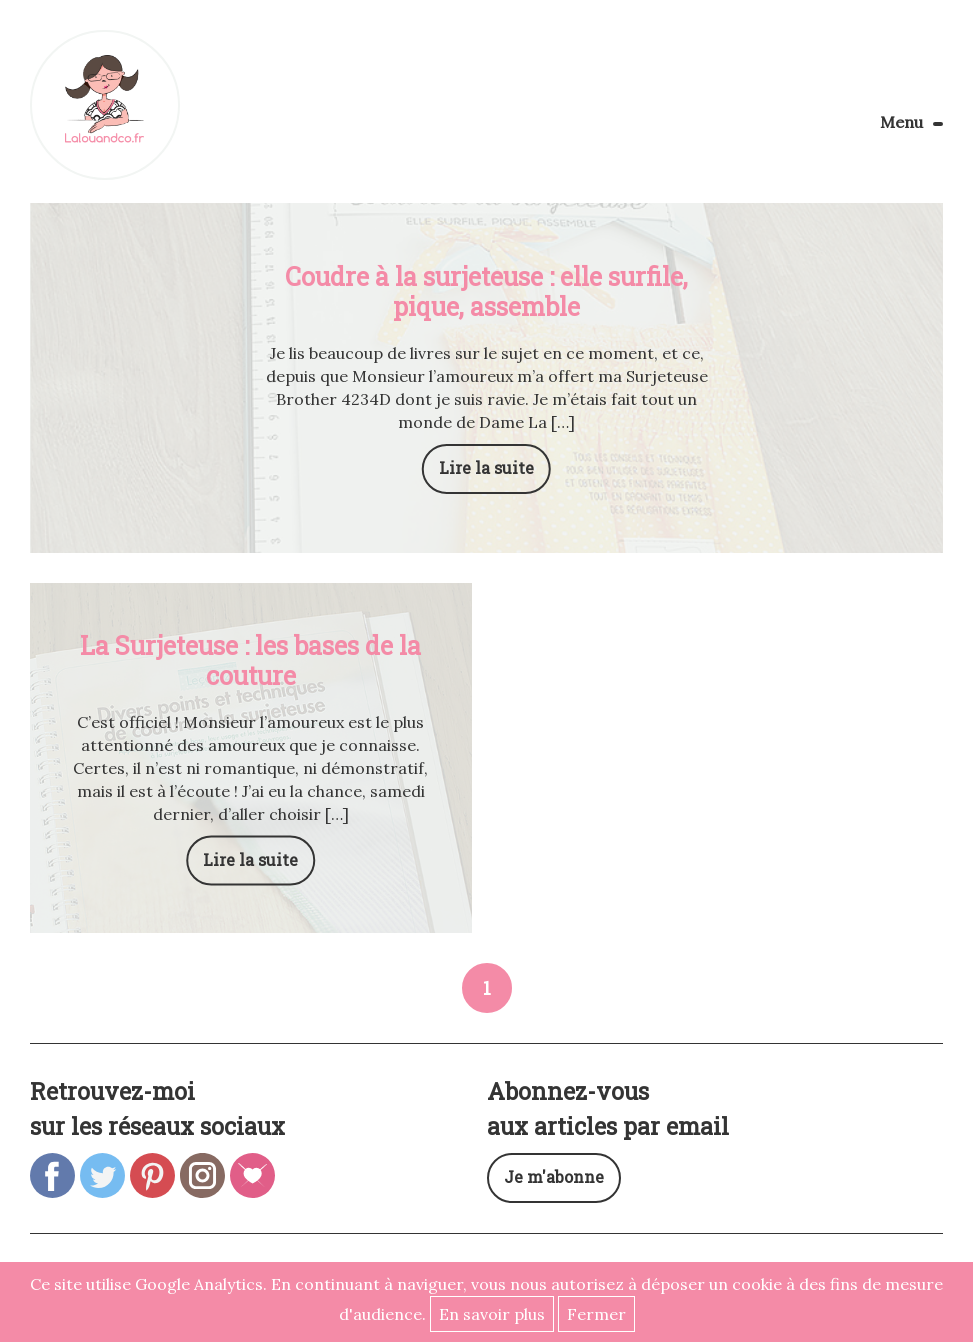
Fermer (596, 1314)
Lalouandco (105, 105)
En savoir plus (492, 1314)
